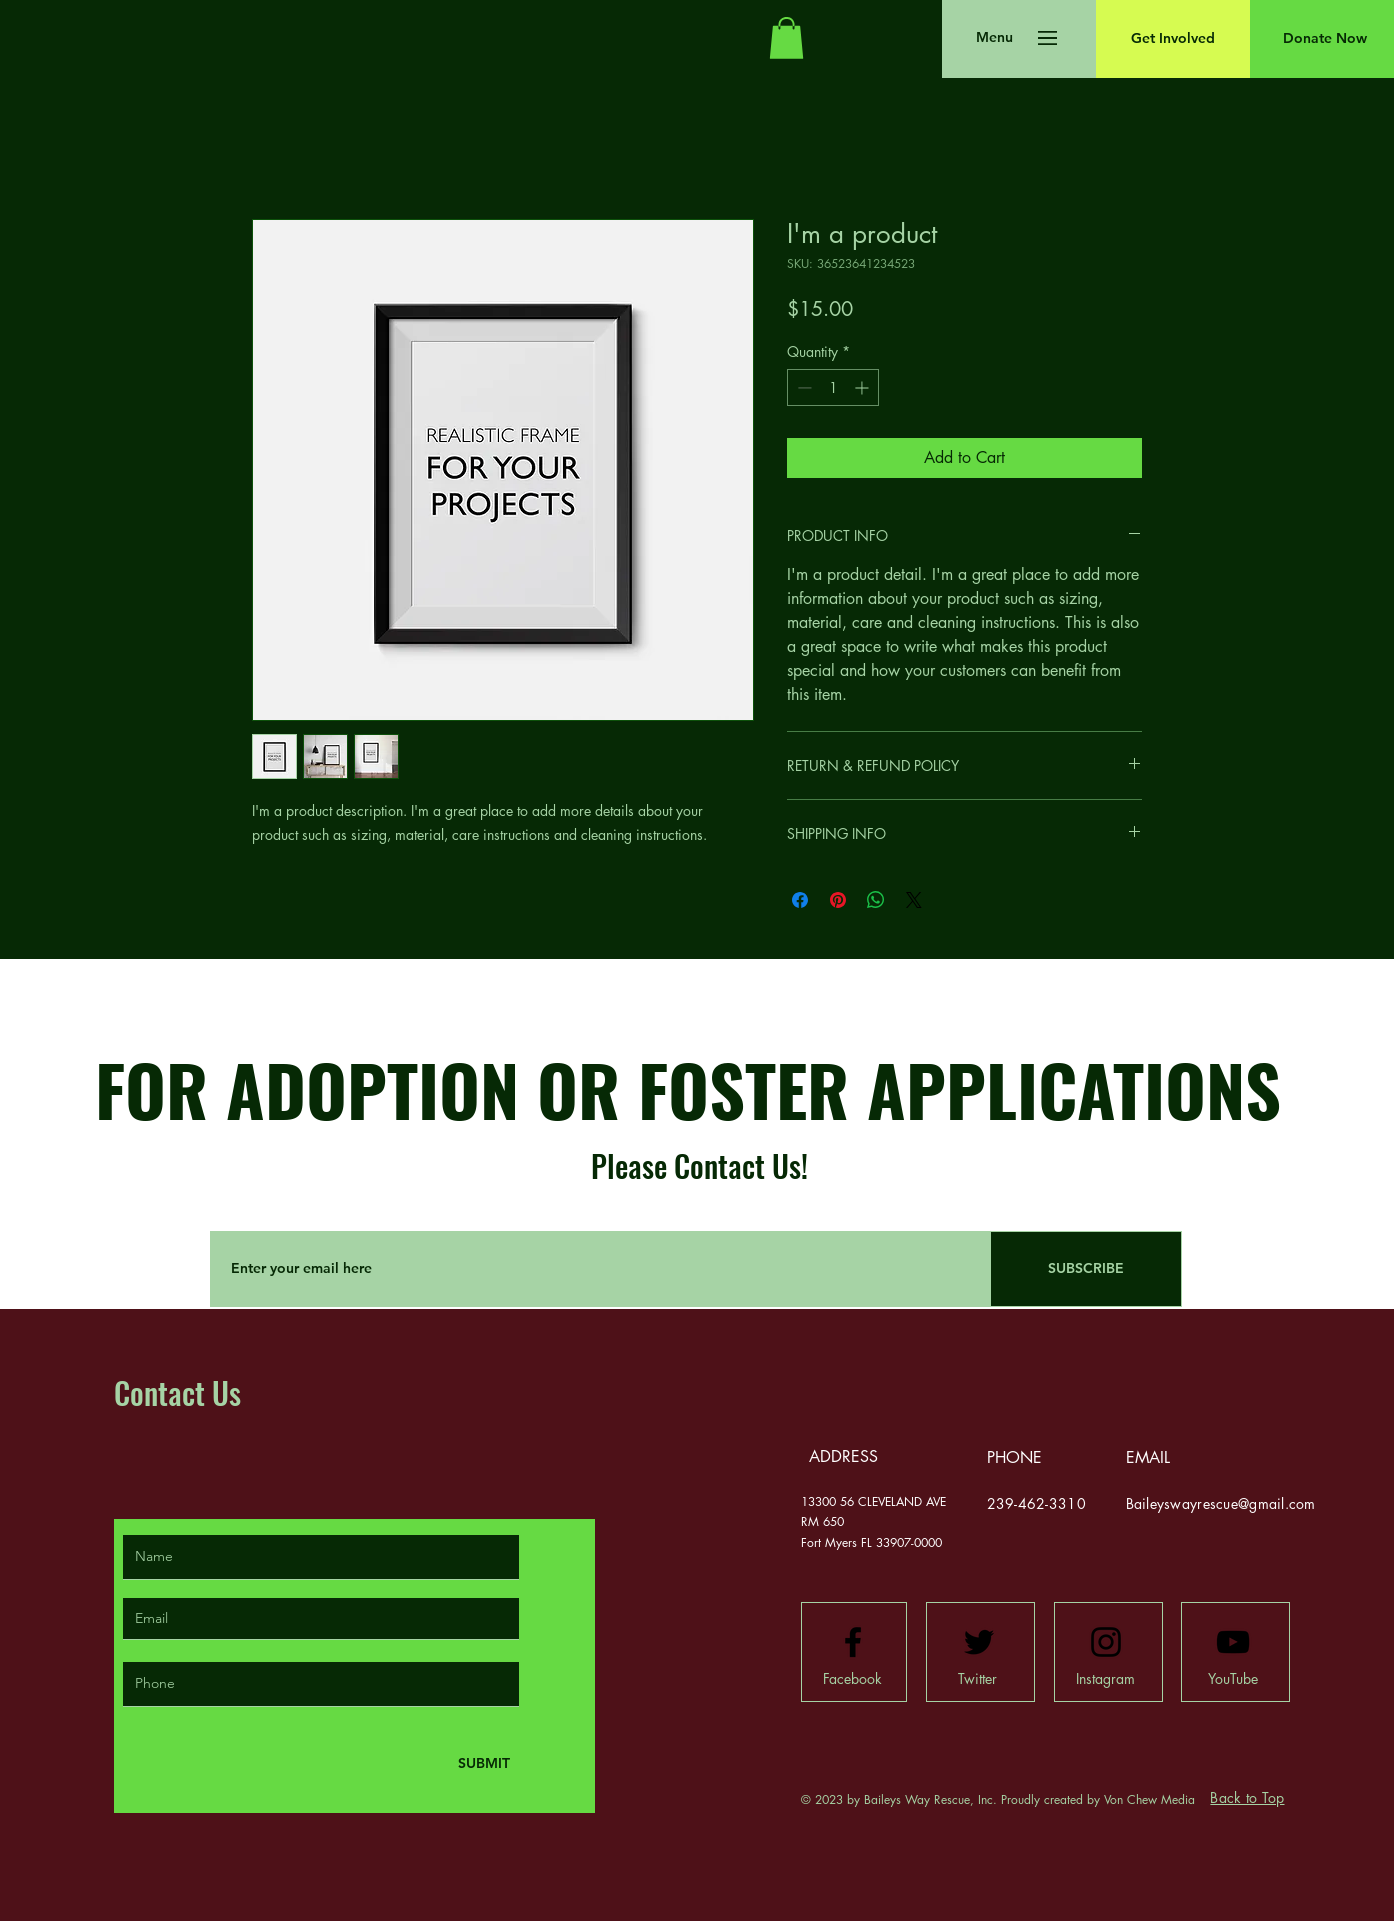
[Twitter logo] (979, 1642)
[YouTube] (1233, 1679)
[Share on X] (914, 900)
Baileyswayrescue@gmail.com (1221, 1503)
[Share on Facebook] (800, 900)
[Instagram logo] (1106, 1642)
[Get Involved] (1173, 39)
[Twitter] (978, 1679)
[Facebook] (853, 1679)
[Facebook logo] (853, 1642)
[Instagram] (1106, 1679)
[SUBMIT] (482, 1763)
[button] (786, 38)
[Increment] (863, 387)
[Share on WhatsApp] (876, 900)
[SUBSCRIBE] (1086, 1269)
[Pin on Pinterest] (838, 900)
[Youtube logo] (1233, 1642)
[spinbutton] (833, 387)
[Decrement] (802, 387)
